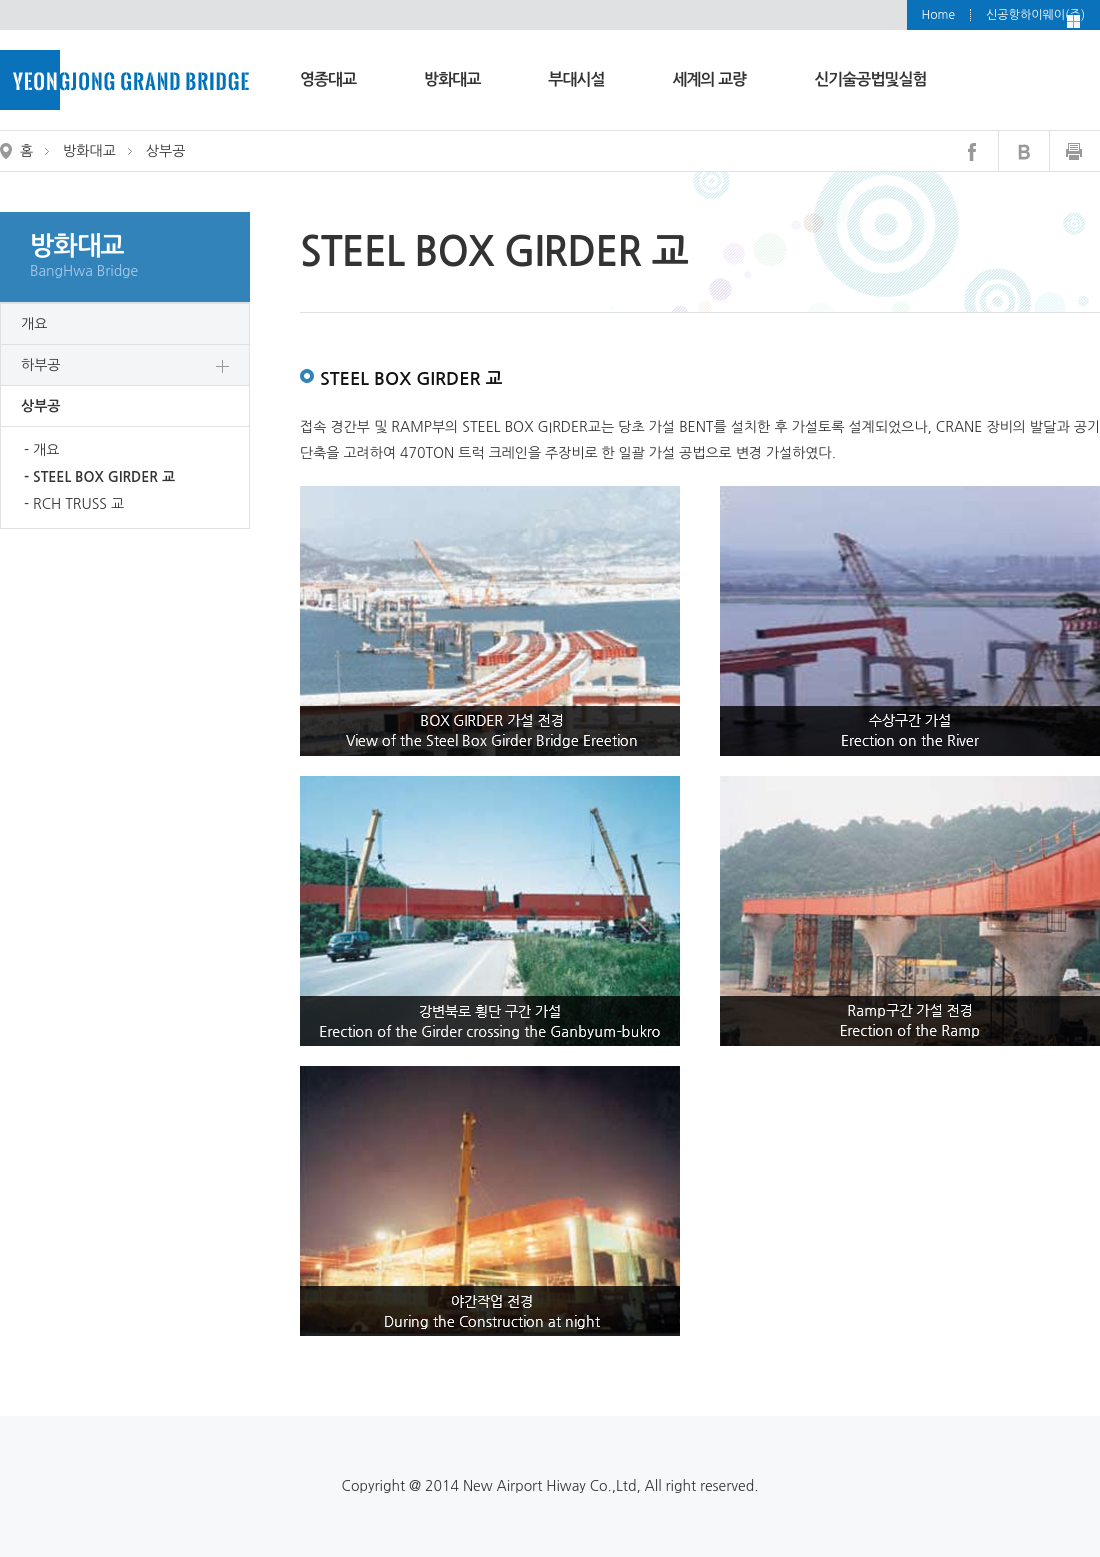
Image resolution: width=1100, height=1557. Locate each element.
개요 (34, 324)
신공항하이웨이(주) (1035, 15)
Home (938, 15)
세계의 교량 (710, 79)
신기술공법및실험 (870, 79)
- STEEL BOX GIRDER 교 (99, 477)
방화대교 (452, 79)
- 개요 (41, 450)
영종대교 (328, 79)
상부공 (40, 406)
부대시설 (576, 79)
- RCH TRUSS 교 (74, 504)
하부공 (40, 365)
